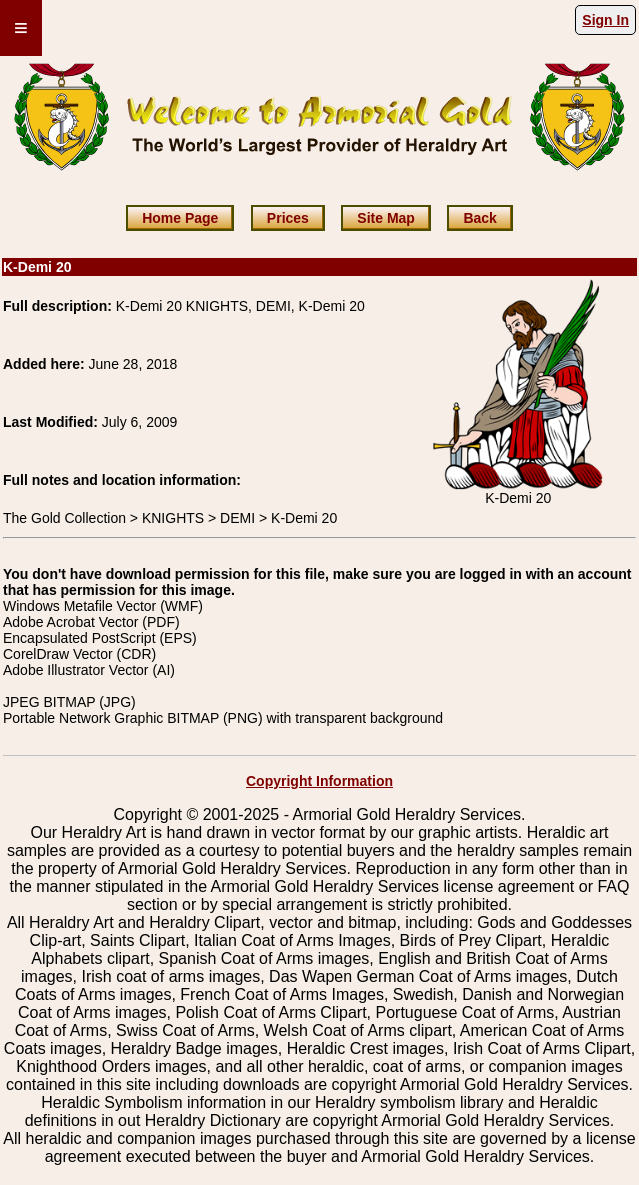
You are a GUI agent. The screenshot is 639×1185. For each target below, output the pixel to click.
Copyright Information (319, 781)
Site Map (386, 218)
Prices (288, 218)
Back (479, 218)
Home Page (180, 218)
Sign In (605, 20)
